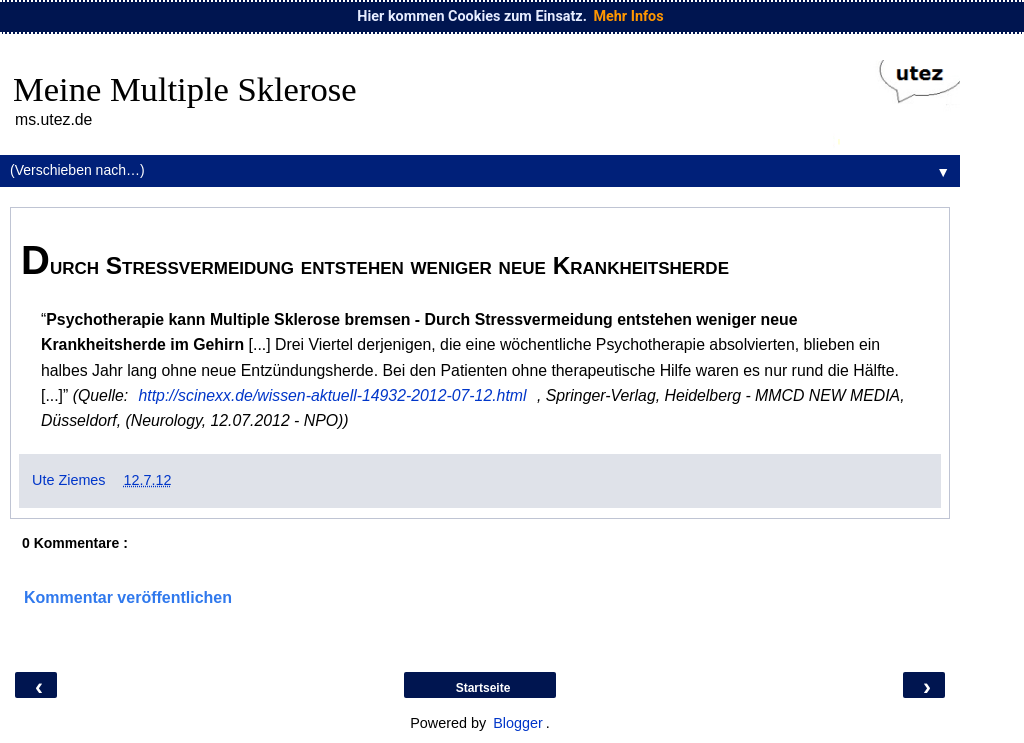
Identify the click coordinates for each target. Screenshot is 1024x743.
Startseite (483, 688)
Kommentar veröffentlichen (128, 597)
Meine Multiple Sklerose (185, 89)
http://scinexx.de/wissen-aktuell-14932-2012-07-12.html (333, 395)
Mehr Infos (628, 16)
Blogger (518, 723)
